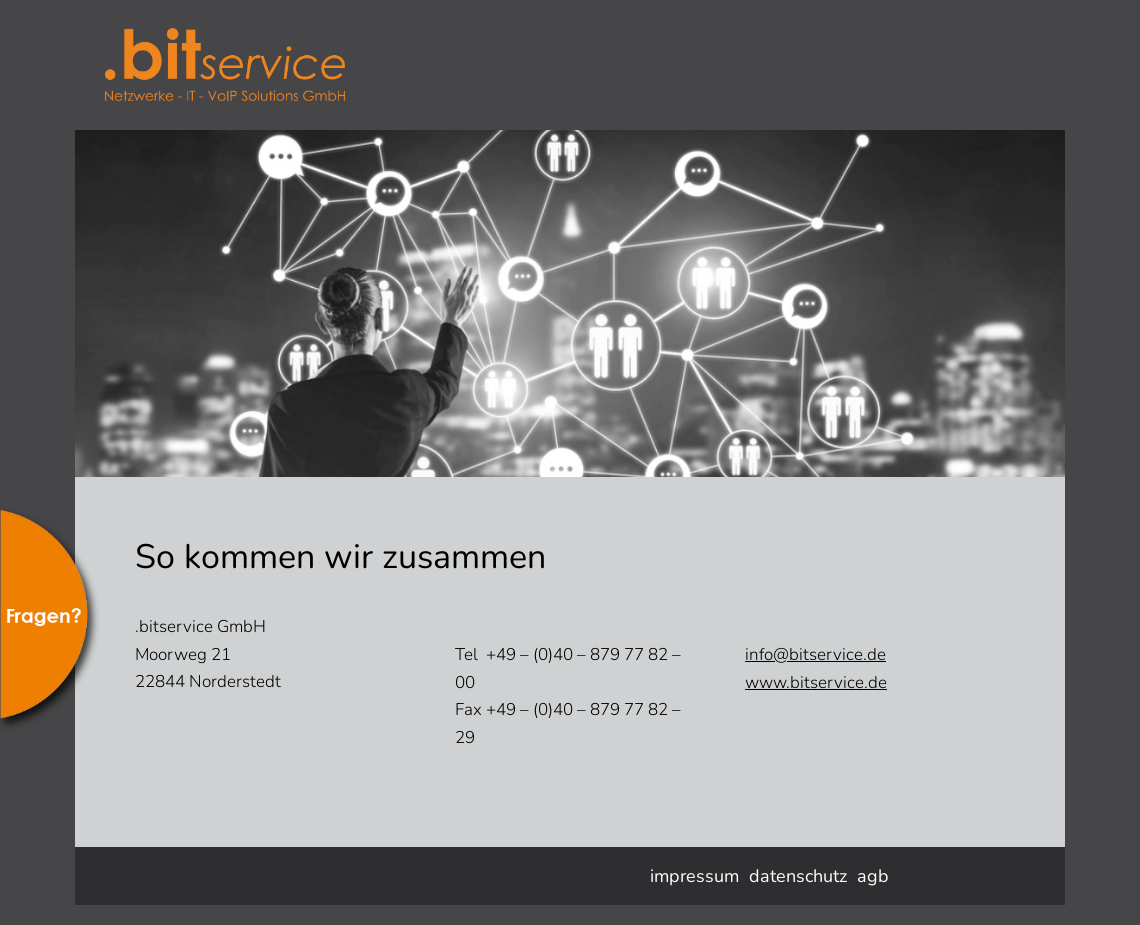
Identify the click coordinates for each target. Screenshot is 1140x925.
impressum (694, 876)
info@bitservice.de (815, 654)
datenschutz (798, 876)
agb (873, 876)
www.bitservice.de (816, 682)
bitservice (255, 65)
